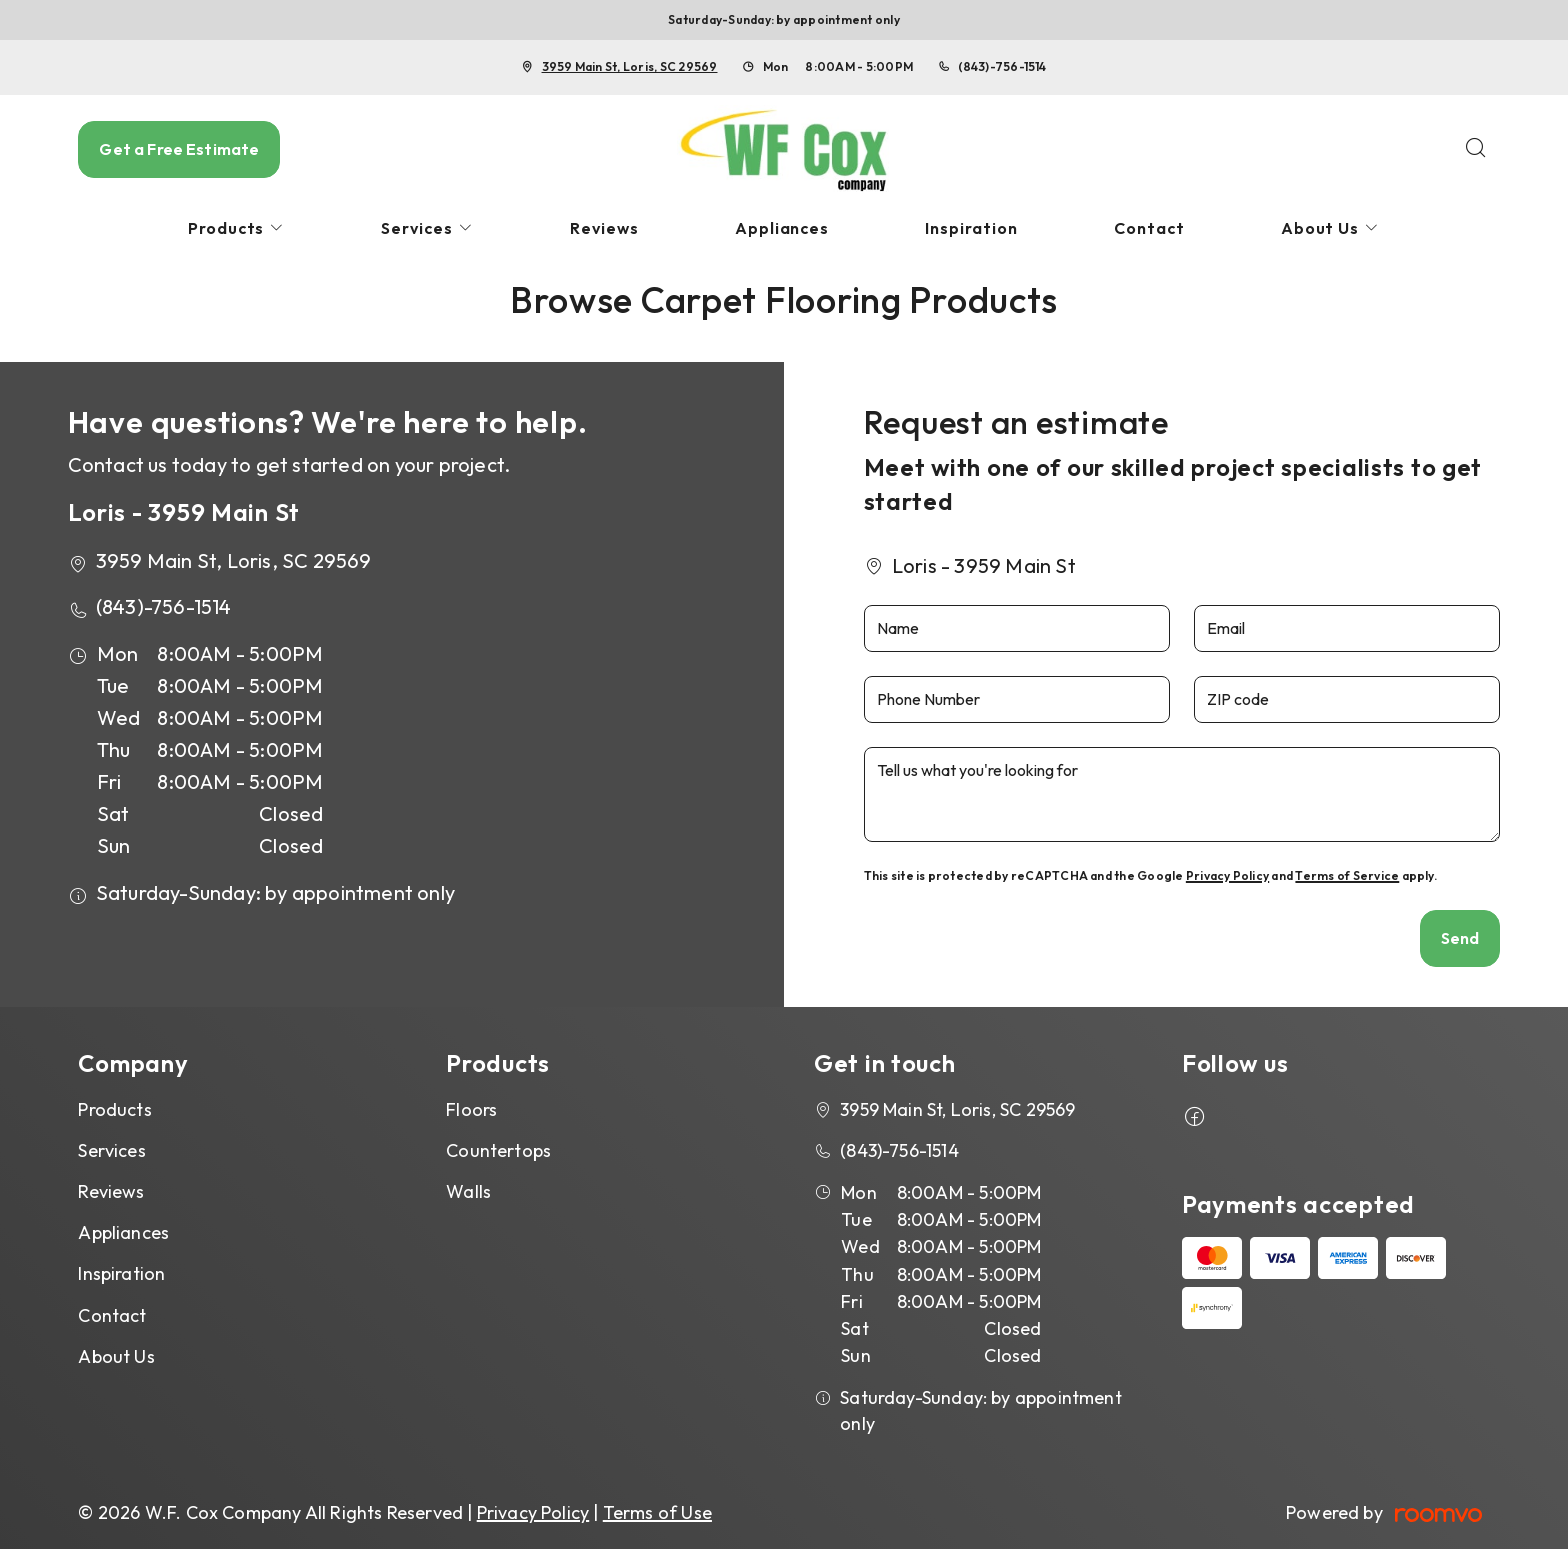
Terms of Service (1347, 875)
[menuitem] (237, 228)
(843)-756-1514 (1002, 66)
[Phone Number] (1017, 699)
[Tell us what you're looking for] (1182, 794)
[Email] (1347, 628)
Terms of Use (657, 1512)
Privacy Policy (1227, 875)
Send (1460, 938)
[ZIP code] (1347, 699)
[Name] (1017, 628)
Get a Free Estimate (179, 149)
